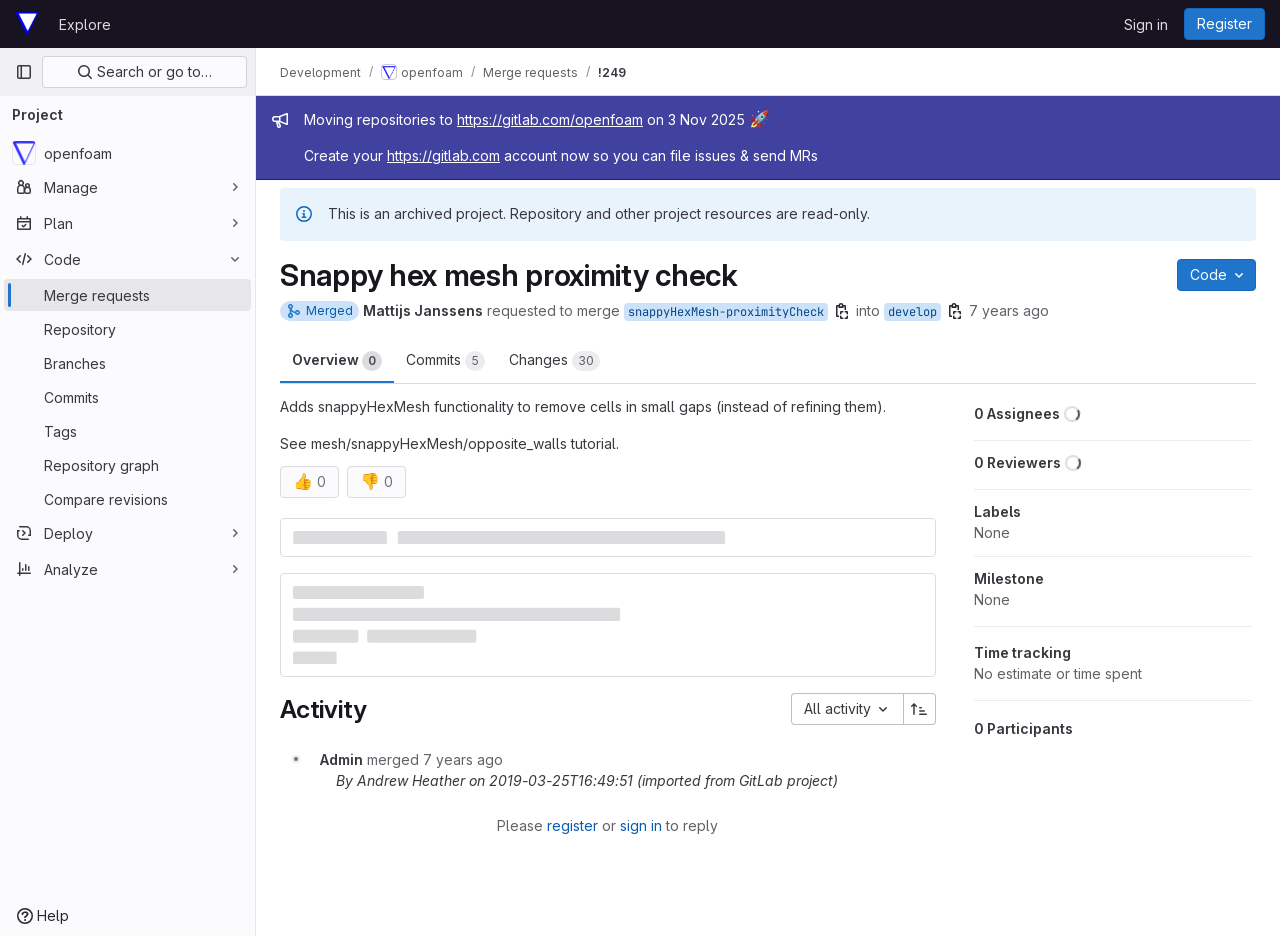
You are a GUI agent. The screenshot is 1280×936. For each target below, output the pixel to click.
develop (912, 312)
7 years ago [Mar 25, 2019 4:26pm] (1009, 310)
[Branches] (127, 363)
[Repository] (127, 329)
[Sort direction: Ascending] (920, 709)
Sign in (1146, 24)
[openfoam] (127, 153)
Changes (554, 361)
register (572, 825)
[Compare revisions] (127, 499)
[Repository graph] (127, 465)
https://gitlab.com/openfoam (550, 119)
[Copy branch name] (842, 311)
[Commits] (127, 397)
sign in (641, 825)
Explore (85, 24)
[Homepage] (27, 24)
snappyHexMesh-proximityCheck (726, 312)
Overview (337, 361)
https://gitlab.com (443, 155)
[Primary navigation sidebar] (24, 72)
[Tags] (127, 431)
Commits (445, 361)
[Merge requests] (127, 295)
